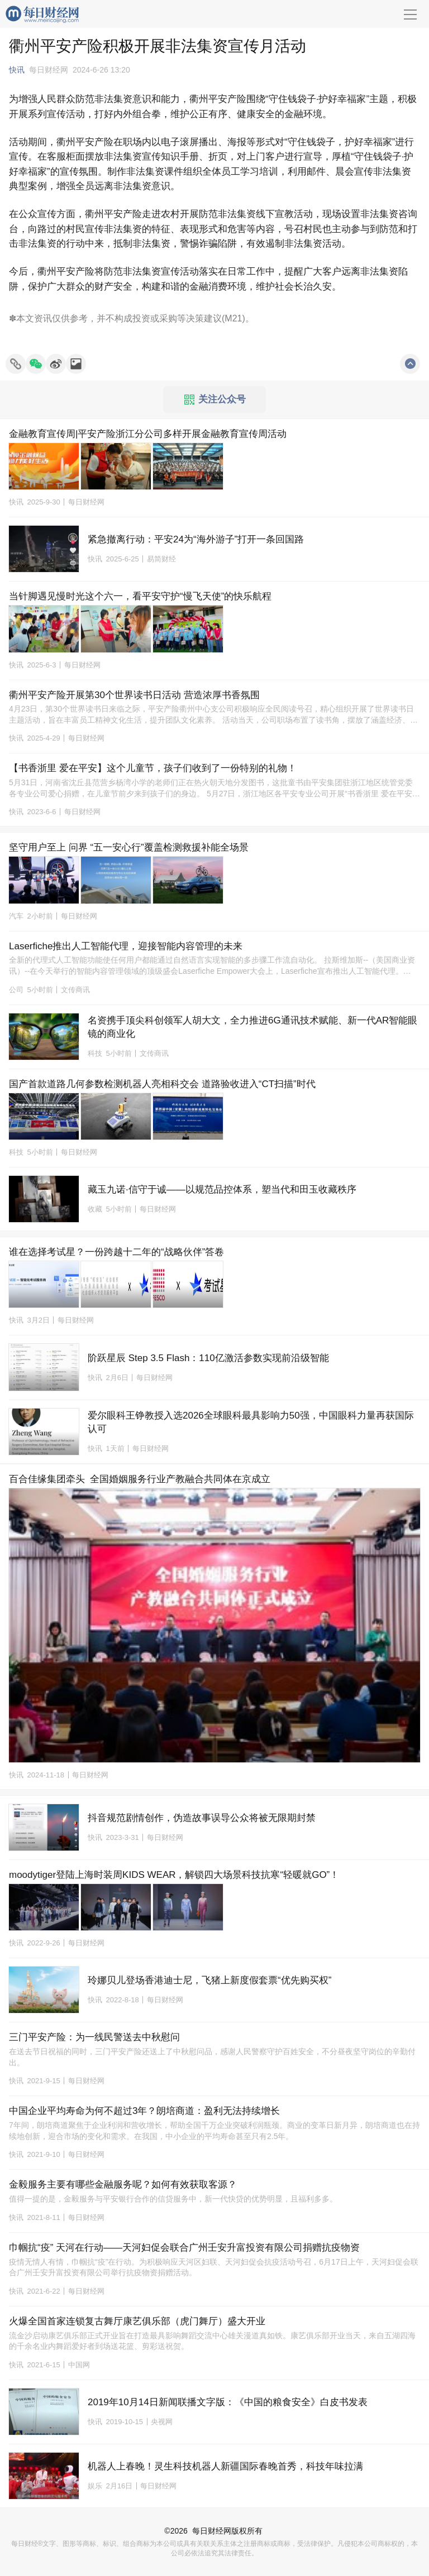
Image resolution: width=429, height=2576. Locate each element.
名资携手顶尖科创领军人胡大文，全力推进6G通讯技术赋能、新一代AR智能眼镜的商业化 (252, 1027)
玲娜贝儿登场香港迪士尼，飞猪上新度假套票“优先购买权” (209, 1980)
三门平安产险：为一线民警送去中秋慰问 (94, 2037)
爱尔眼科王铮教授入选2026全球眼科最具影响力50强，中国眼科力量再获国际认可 (251, 1422)
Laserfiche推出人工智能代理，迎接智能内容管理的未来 (125, 946)
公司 (16, 990)
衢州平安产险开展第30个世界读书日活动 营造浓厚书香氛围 (134, 695)
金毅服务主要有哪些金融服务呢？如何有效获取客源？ (123, 2184)
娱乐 (95, 2486)
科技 (95, 1053)
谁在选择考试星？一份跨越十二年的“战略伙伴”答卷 (116, 1252)
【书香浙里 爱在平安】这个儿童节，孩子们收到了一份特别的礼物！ (153, 768)
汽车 (16, 916)
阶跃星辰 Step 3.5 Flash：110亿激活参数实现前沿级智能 (208, 1358)
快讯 (17, 69)
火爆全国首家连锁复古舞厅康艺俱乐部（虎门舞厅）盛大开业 (137, 2321)
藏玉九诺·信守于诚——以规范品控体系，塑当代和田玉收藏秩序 (222, 1189)
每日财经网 (211, 2530)
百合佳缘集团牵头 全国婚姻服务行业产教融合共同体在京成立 (139, 1479)
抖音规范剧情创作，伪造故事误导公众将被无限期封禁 (202, 1818)
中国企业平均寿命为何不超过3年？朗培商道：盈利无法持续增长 (144, 2111)
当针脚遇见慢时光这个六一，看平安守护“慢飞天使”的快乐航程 (140, 596)
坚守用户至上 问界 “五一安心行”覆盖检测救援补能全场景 (129, 847)
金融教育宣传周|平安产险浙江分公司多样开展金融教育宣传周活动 (148, 434)
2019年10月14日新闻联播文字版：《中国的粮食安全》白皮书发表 (228, 2402)
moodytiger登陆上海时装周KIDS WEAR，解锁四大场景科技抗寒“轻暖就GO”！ (174, 1874)
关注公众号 (215, 399)
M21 (233, 318)
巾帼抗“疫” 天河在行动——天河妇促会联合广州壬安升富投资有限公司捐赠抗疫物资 (184, 2247)
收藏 (95, 1209)
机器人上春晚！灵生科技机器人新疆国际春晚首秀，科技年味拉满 (225, 2466)
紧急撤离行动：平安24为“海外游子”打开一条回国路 (196, 539)
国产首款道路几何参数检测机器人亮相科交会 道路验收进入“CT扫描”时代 (162, 1084)
